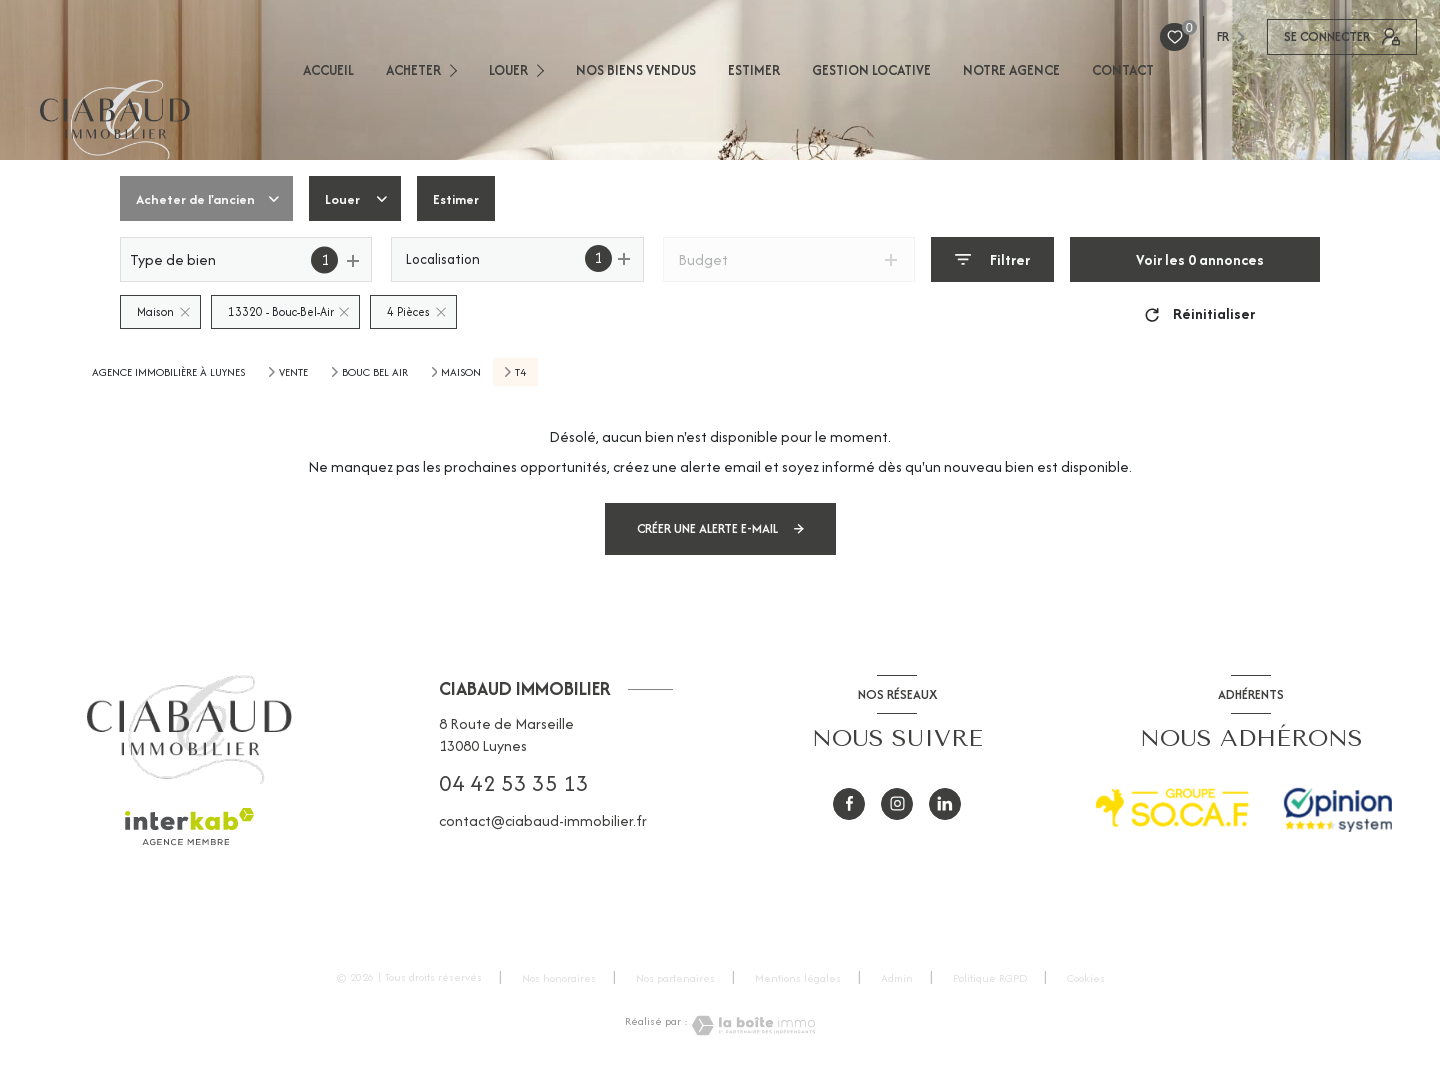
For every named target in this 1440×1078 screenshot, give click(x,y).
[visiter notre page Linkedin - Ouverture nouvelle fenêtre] (945, 804)
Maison (461, 372)
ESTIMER (754, 70)
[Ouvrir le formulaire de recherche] (992, 259)
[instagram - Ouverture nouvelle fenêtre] (897, 804)
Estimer (470, 198)
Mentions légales (798, 978)
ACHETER (413, 70)
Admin (897, 978)
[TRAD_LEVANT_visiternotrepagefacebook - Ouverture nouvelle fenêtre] (849, 804)
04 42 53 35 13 (514, 783)
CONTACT (1123, 70)
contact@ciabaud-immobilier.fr (543, 820)
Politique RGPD (990, 978)
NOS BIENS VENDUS (636, 70)
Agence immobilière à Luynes (168, 372)
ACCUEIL (328, 70)
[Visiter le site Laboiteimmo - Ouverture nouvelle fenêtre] (752, 1025)
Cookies (1086, 979)
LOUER (508, 70)
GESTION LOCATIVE (871, 70)
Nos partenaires (675, 978)
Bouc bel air (375, 372)
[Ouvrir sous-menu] (458, 69)
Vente (293, 372)
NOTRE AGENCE (1011, 70)
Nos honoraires (559, 978)
